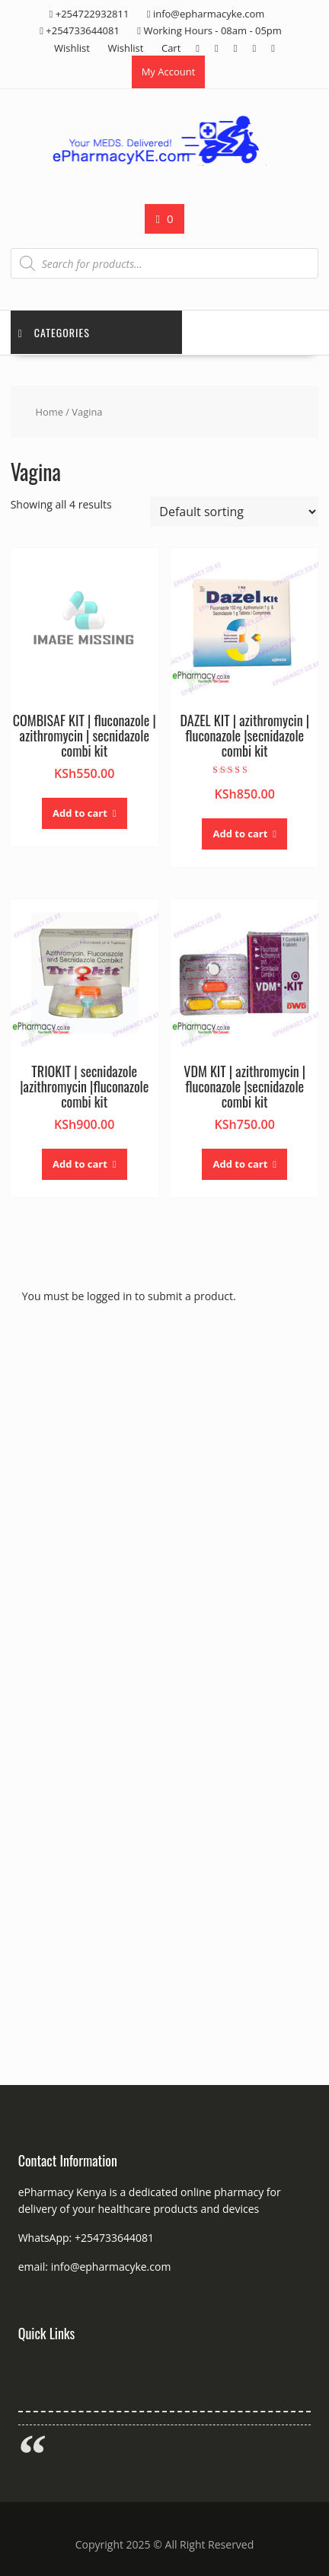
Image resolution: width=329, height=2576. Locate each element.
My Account (169, 71)
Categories (54, 332)
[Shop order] (234, 511)
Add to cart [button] (80, 813)
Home (49, 412)
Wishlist (72, 48)
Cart (170, 48)
